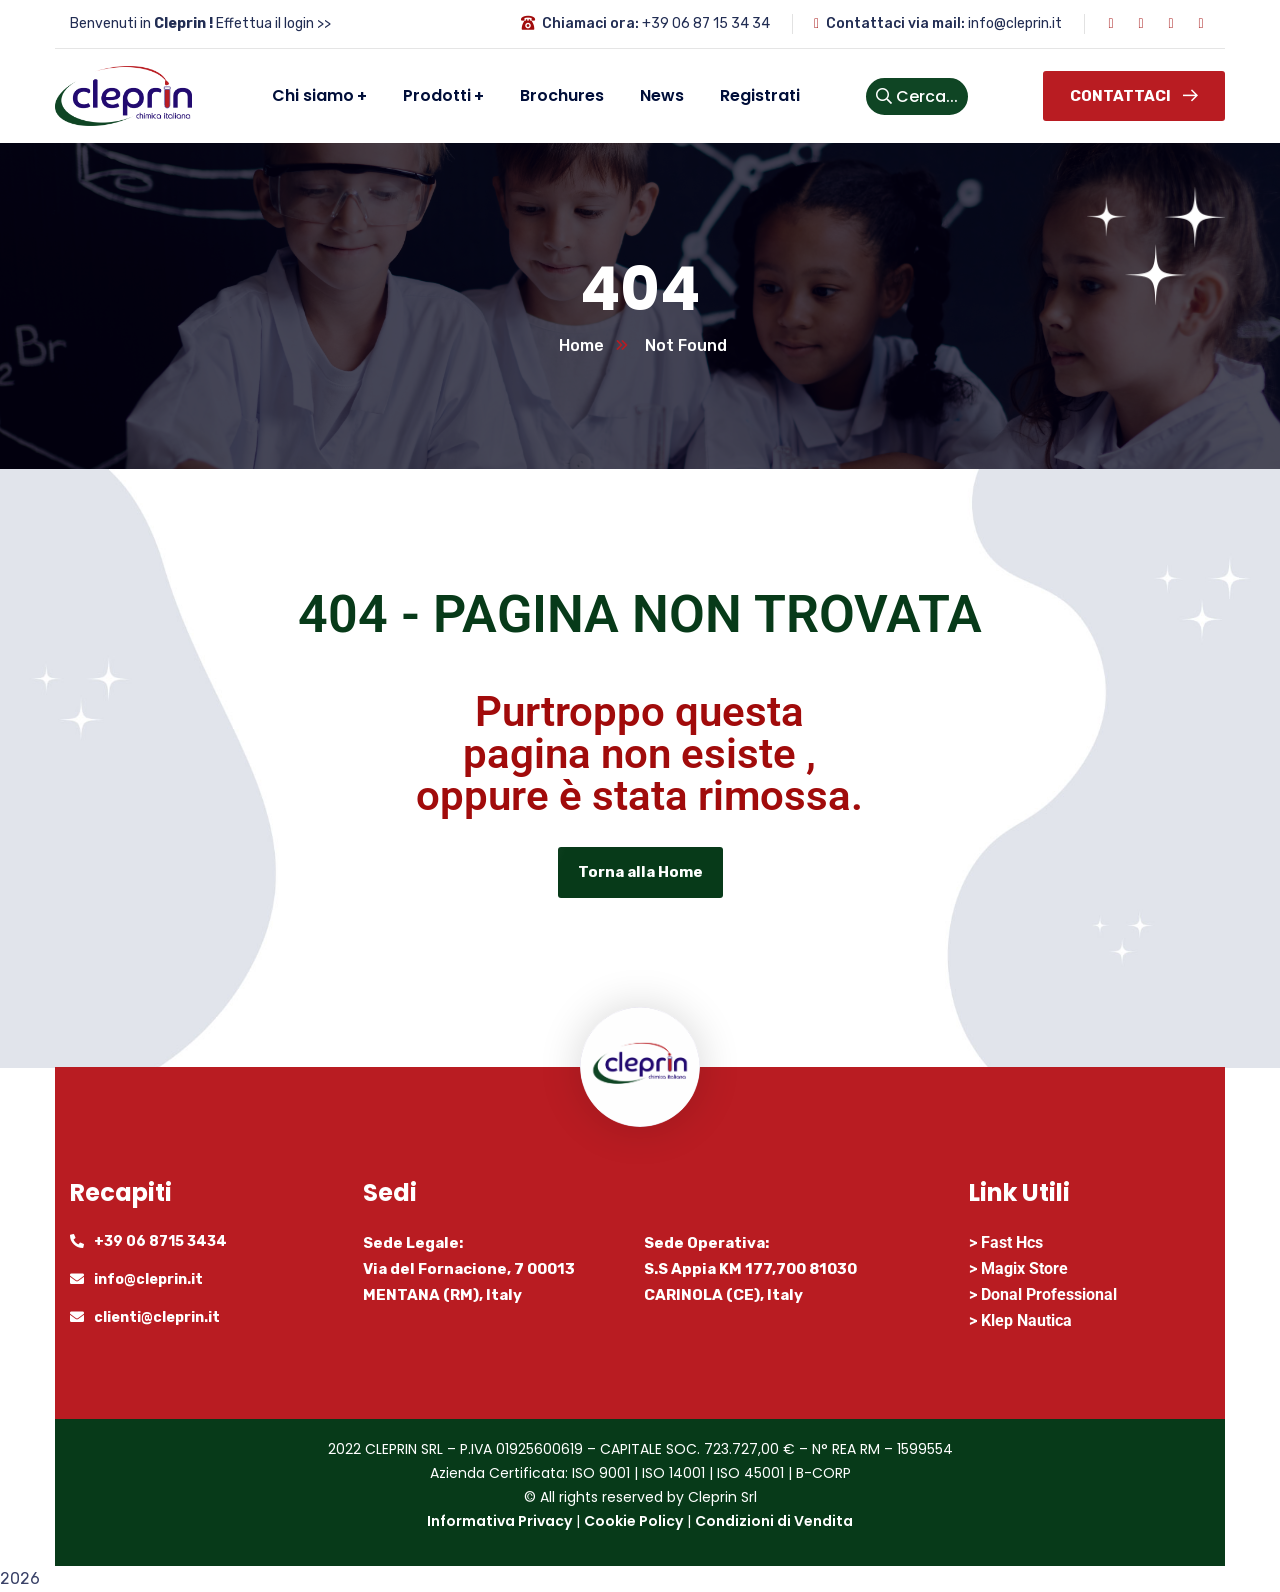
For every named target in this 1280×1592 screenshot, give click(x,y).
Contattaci (1134, 96)
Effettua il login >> (273, 23)
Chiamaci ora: (590, 23)
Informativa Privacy (499, 1521)
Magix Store (1024, 1268)
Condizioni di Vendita (774, 1521)
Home (581, 345)
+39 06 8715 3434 (160, 1241)
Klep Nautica (1026, 1320)
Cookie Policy (633, 1521)
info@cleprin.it (1015, 23)
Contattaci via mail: (895, 23)
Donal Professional (1049, 1294)
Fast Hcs (1012, 1242)
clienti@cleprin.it (157, 1317)
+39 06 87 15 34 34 (706, 23)
